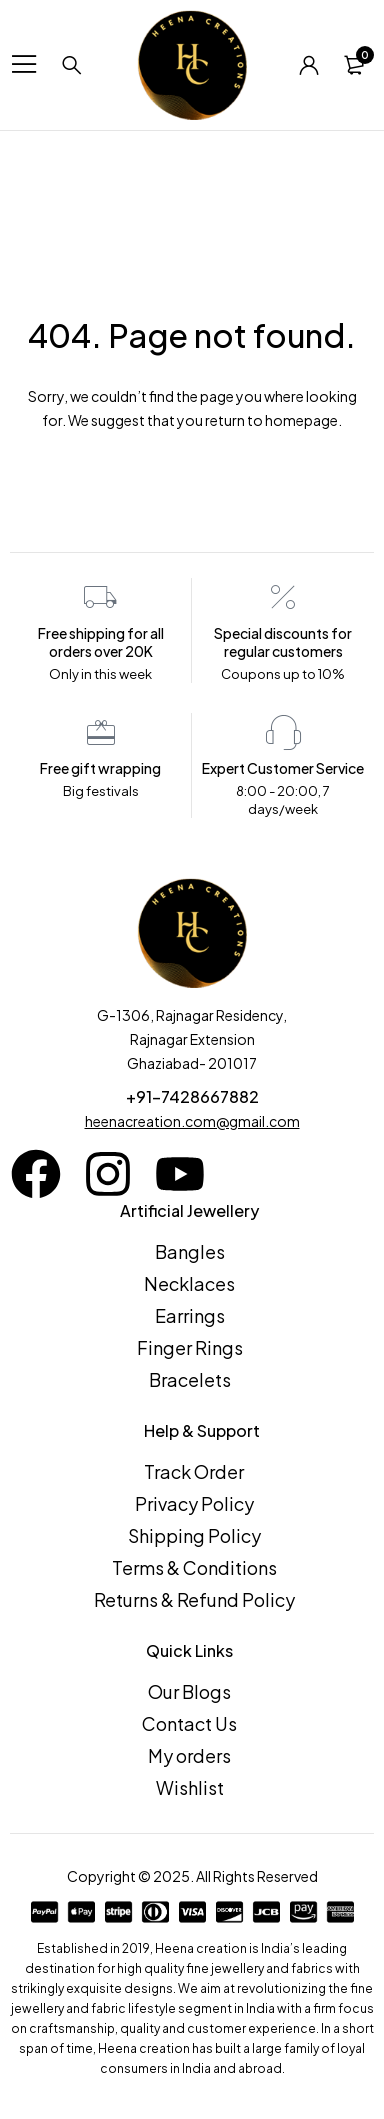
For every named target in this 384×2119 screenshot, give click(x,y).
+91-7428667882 (192, 1096)
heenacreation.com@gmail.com (192, 1121)
